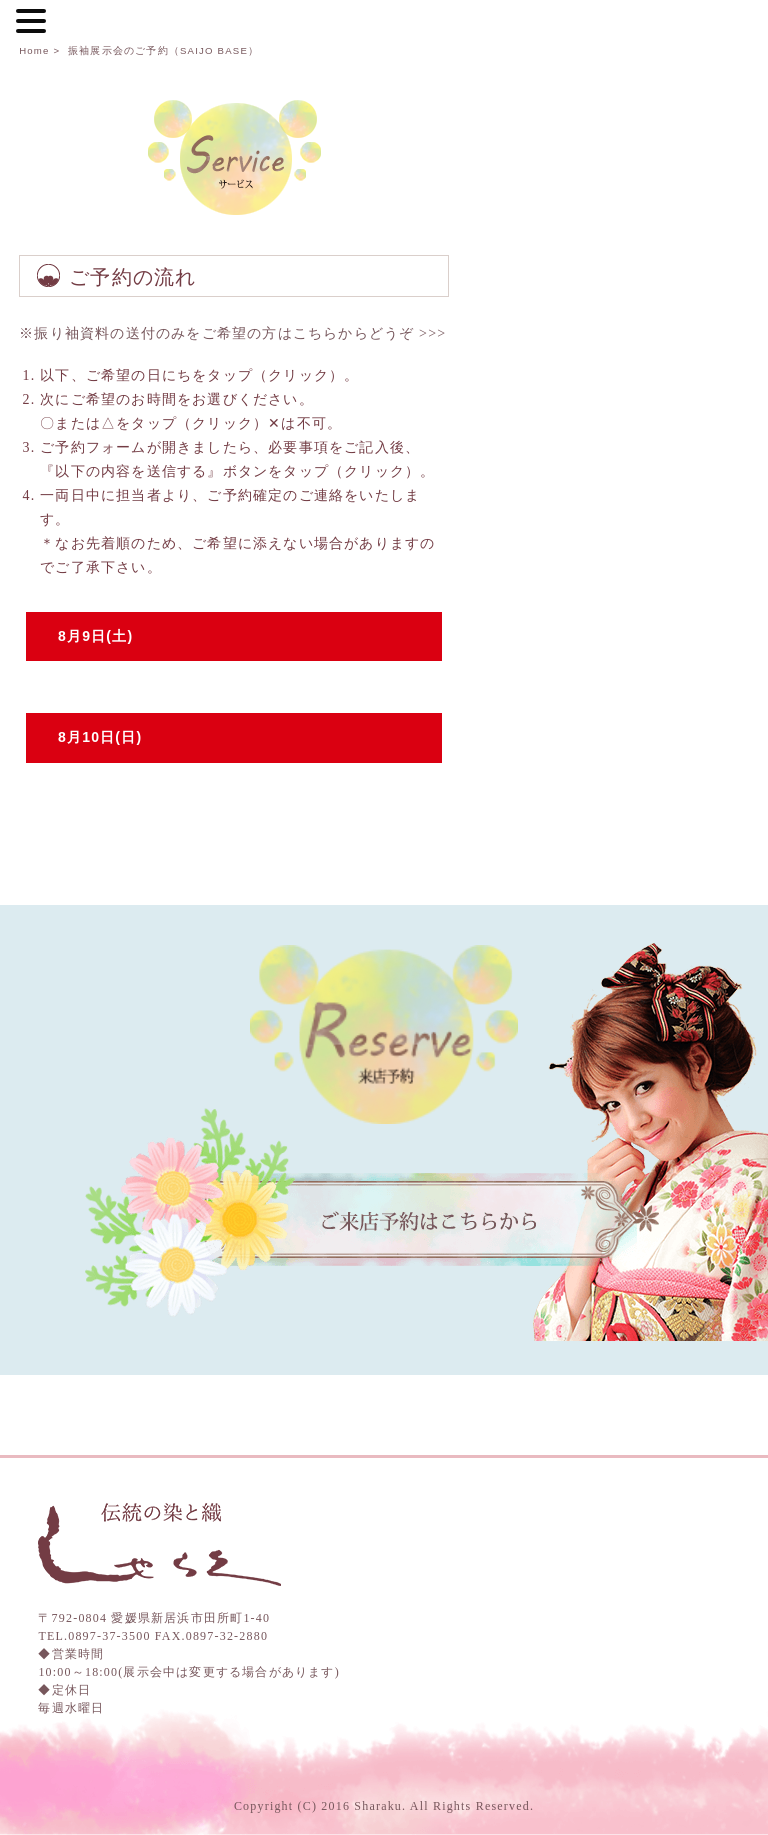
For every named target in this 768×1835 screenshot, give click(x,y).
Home (34, 50)
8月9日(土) (95, 636)
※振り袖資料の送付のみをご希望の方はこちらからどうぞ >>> (232, 333)
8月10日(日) (100, 737)
